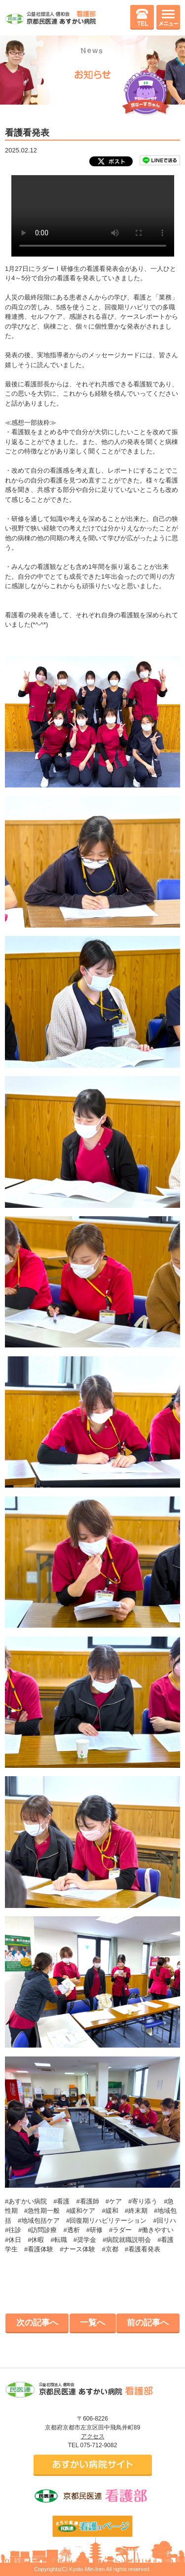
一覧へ (92, 2322)
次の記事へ (37, 2322)
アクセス (93, 2436)
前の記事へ (148, 2322)
